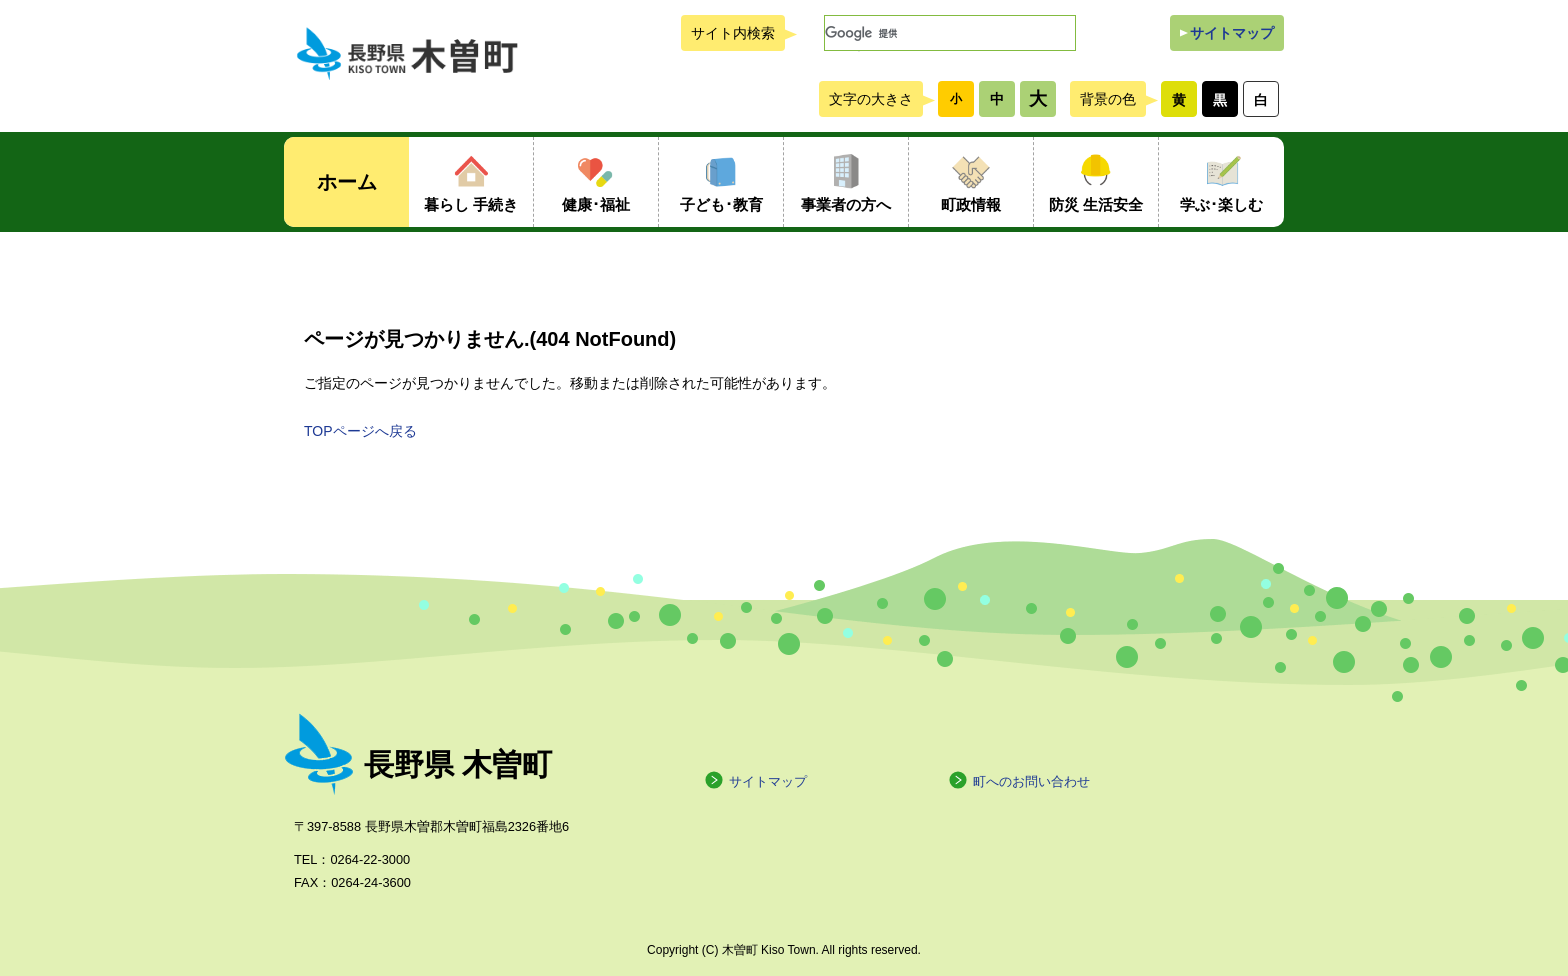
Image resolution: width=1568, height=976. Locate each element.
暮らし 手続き (471, 204)
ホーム (347, 182)
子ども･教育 (721, 204)
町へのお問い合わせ (1019, 781)
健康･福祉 (596, 204)
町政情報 (971, 204)
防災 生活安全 (1096, 204)
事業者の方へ (846, 204)
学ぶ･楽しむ (1221, 204)
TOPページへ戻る (360, 431)
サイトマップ (1232, 33)
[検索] (950, 33)
